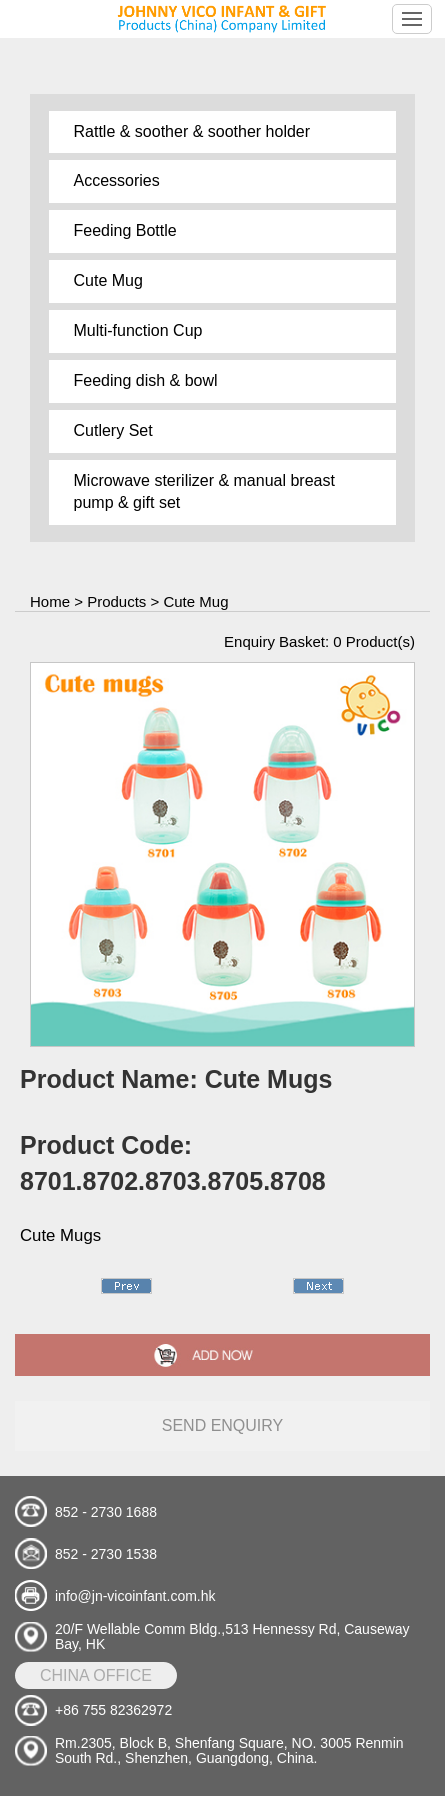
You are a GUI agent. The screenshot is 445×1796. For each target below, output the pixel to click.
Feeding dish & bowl (146, 380)
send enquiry (223, 1425)
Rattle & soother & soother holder (192, 131)
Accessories (117, 180)
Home (50, 601)
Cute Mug (108, 280)
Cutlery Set (113, 430)
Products (116, 601)
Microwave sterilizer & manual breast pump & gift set (204, 492)
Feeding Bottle (125, 230)
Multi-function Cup (138, 330)
